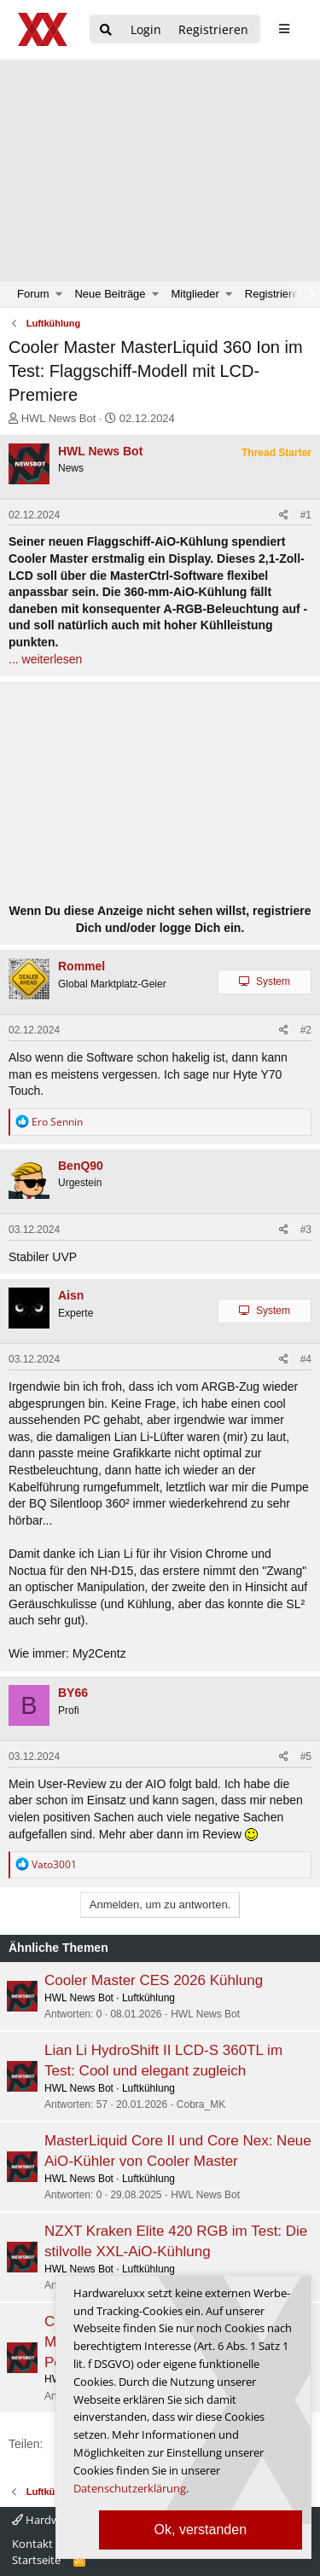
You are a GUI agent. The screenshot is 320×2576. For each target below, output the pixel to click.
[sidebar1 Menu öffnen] (284, 28)
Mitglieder (195, 293)
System (273, 981)
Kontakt (32, 2543)
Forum (33, 293)
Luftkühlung (148, 1998)
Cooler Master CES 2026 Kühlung (153, 1980)
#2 (305, 1030)
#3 (305, 1230)
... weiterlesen (45, 659)
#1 (305, 515)
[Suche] (106, 30)
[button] (59, 294)
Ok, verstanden (200, 2529)
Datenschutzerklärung (129, 2488)
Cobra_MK (201, 2104)
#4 (305, 1359)
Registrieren (275, 293)
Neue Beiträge (109, 293)
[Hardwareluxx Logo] (43, 29)
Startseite (36, 2559)
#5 (305, 1757)
